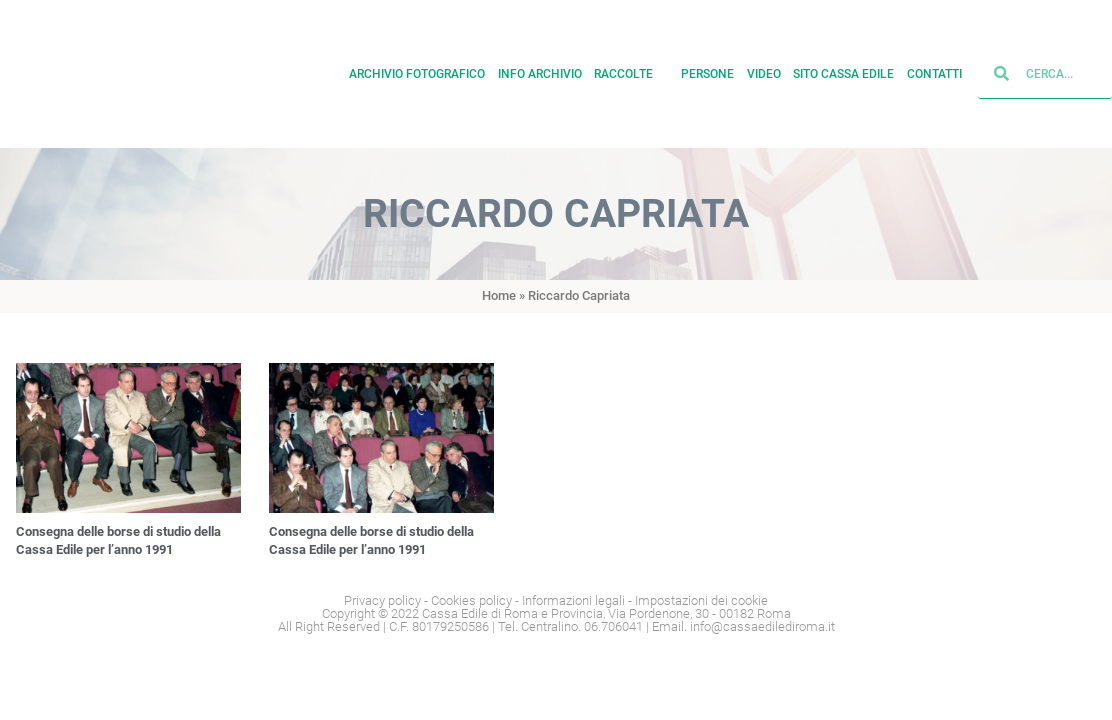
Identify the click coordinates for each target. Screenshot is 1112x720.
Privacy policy (382, 600)
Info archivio (540, 74)
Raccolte (631, 74)
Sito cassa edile (843, 74)
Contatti (934, 74)
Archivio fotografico (417, 74)
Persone (707, 74)
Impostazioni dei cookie (701, 600)
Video (764, 74)
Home (499, 295)
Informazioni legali (573, 600)
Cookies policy (471, 600)
